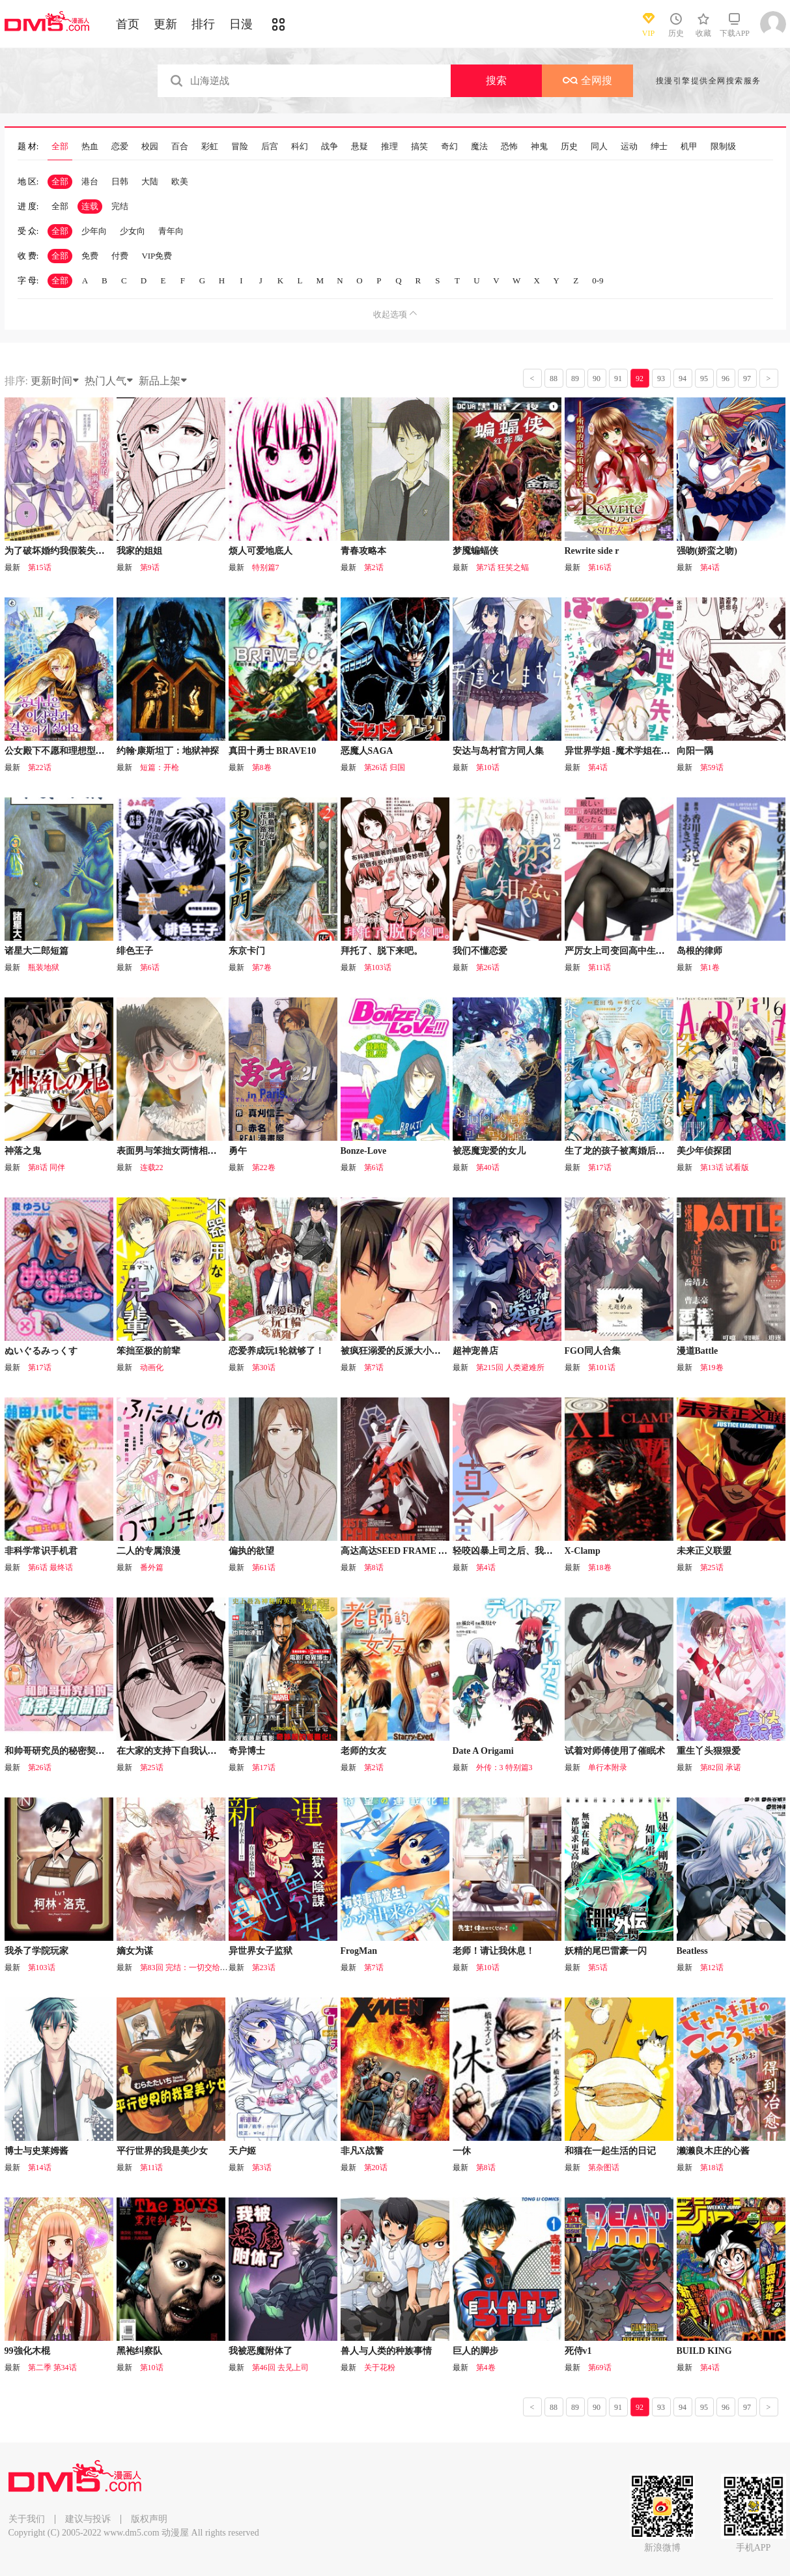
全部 (59, 146)
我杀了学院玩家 (36, 1951)
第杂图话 (603, 2167)
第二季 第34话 (52, 2367)
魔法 (479, 146)
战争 (329, 146)
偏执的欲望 (251, 1551)
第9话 (150, 567)
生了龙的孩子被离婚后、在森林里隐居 (642, 1151)
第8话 (374, 1567)
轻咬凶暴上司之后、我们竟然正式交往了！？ (544, 1551)
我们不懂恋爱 (480, 951)
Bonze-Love (364, 1151)
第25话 (712, 1567)
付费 (119, 256)
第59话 (712, 767)
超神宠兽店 (475, 1351)
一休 (462, 2151)
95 (704, 378)
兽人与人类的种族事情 (386, 2351)
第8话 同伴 (46, 1167)
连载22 (151, 1167)
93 (661, 378)
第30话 (263, 1367)
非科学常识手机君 (41, 1551)
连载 (89, 206)
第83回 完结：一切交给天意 (188, 1967)
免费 (89, 256)
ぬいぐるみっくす (41, 1351)
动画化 (151, 1367)
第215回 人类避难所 (510, 1367)
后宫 (269, 146)
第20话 (376, 2167)
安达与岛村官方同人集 (498, 751)
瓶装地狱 (43, 967)
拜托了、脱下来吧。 (382, 951)
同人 (599, 146)
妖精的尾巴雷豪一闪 (606, 1951)
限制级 (723, 146)
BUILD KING (704, 2351)
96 (725, 378)
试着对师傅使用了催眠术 (615, 1751)
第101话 (601, 1367)
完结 (119, 206)
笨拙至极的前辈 (148, 1351)
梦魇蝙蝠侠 (475, 551)
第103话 (377, 967)
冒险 (239, 146)
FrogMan (359, 1951)
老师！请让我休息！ (494, 1951)
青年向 (171, 231)
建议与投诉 (88, 2519)
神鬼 (539, 146)
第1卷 (710, 967)
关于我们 (26, 2519)
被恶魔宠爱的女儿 (489, 1151)
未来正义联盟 (704, 1551)
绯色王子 (135, 951)
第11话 (600, 967)
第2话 (374, 567)
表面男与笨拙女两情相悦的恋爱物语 (189, 1151)
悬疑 (359, 146)
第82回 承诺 (720, 1767)
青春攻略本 (363, 551)
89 (575, 378)
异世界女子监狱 (260, 1951)
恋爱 (119, 146)
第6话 (150, 967)
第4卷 (486, 2367)
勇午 (238, 1151)
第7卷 (262, 967)
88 (553, 378)
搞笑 (419, 146)
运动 (629, 146)
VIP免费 (156, 256)
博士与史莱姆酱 (36, 2151)
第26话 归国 (384, 767)
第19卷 (712, 1367)
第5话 (598, 1967)
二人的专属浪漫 (148, 1551)
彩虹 (209, 146)
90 (596, 378)
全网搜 (587, 80)
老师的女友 (363, 1751)
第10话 (488, 767)
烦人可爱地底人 (260, 551)
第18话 (712, 2167)
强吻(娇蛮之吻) (707, 551)
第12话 (712, 1967)
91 (618, 378)
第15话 (39, 567)
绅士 (659, 146)
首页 (127, 24)
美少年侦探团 (704, 1151)
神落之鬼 (23, 1151)
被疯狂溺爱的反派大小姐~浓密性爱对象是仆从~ (437, 1351)
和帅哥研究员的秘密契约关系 (64, 1751)
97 (747, 378)
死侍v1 (578, 2351)
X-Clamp (582, 1551)
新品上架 (163, 380)
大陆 (149, 181)
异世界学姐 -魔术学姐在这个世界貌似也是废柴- (660, 751)
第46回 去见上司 (280, 2367)
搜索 (496, 80)
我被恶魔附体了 (260, 2351)
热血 (89, 146)
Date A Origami (483, 1751)
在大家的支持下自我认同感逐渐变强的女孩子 (208, 1751)
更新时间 (55, 380)
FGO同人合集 (593, 1351)
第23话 (263, 1967)
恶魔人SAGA (367, 751)
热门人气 (109, 380)
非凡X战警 (362, 2151)
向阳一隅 (695, 751)
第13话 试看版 (724, 1167)
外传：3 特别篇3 (504, 1767)
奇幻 (449, 146)
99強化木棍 (27, 2351)
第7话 (374, 1367)
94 (682, 378)
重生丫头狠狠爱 (709, 1751)
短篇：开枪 (159, 767)
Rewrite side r (592, 551)
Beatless (692, 1951)
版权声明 (149, 2519)
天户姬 (242, 2151)
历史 (569, 146)
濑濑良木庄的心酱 (713, 2151)
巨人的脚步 (475, 2351)
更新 (165, 24)
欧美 (179, 181)
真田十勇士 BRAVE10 (273, 751)
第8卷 (262, 767)
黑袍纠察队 (139, 2351)
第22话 (39, 767)
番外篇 (151, 1567)
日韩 (119, 181)
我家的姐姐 (139, 551)
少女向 (132, 231)
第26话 (488, 967)
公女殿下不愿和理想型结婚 (59, 751)
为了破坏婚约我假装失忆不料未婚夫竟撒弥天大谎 (105, 551)
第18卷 (600, 1567)
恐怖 (509, 146)
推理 (389, 146)
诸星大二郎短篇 (36, 951)
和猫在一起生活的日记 (610, 2151)
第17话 (600, 1167)
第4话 (710, 567)
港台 (89, 181)
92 (639, 378)
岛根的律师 (699, 951)
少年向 (94, 231)
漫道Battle (697, 1351)
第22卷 (263, 1167)
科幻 (299, 146)
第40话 (488, 1167)
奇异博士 (247, 1751)
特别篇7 (265, 567)
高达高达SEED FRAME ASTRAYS (410, 1551)
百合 (179, 146)
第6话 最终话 (50, 1567)
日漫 (241, 24)
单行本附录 (607, 1767)
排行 (203, 24)
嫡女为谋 (135, 1951)
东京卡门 (247, 951)
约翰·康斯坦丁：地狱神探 (168, 751)
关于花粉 (379, 2367)
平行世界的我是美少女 (162, 2151)
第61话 (263, 1567)
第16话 (600, 567)
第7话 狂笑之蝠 (502, 567)
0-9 (597, 280)
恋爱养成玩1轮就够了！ (276, 1351)
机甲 (689, 146)
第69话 (600, 2367)
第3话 (262, 2167)
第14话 (39, 2167)
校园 (149, 146)
